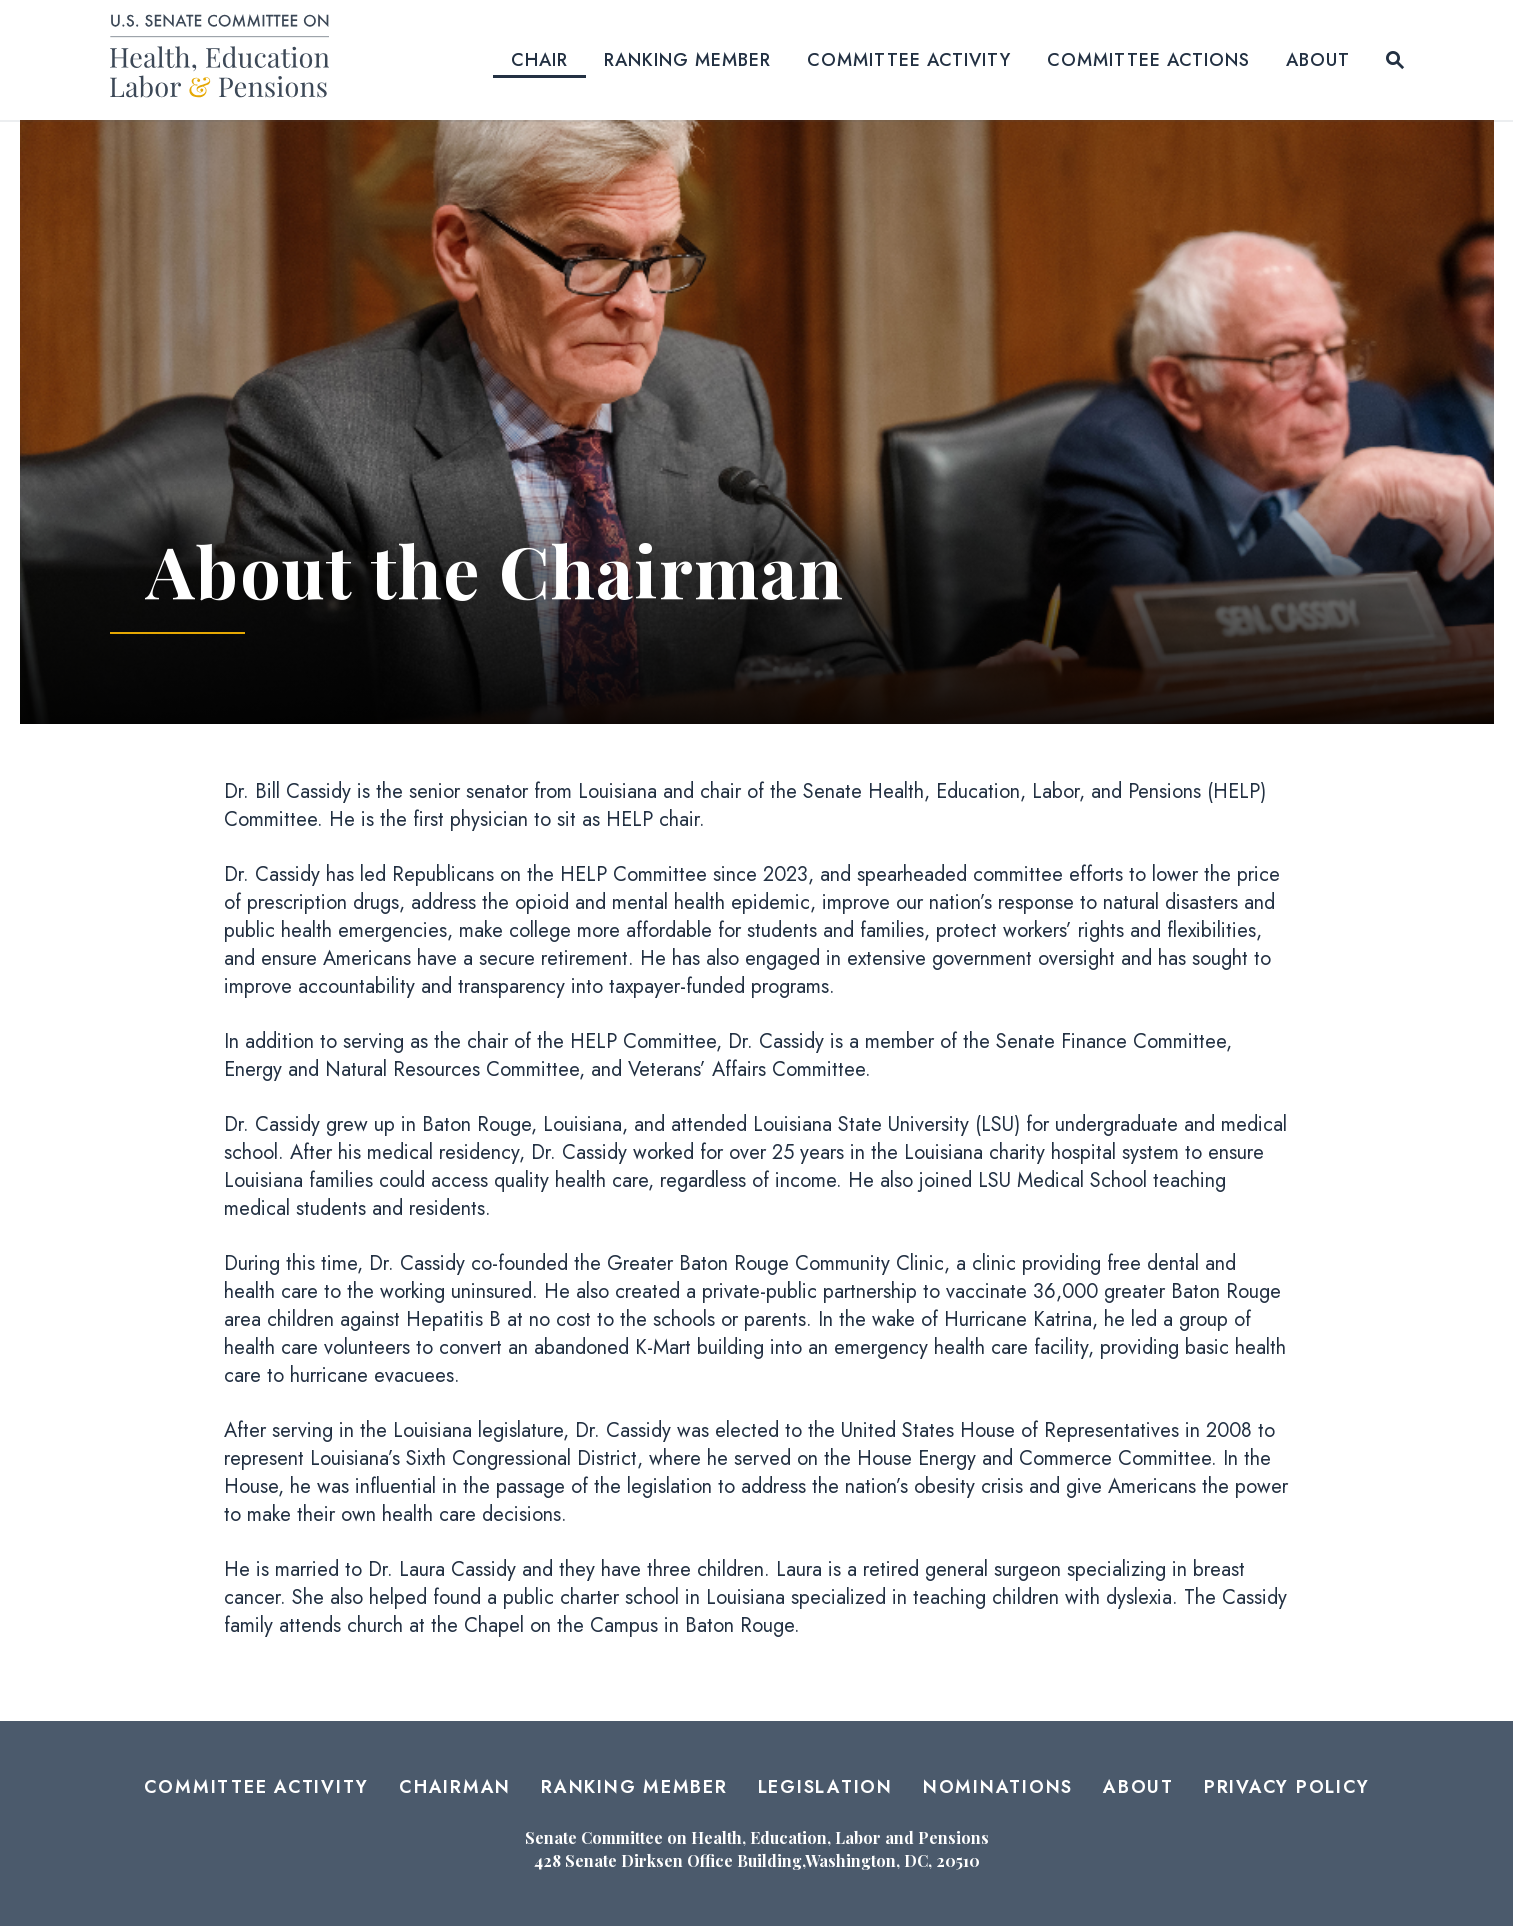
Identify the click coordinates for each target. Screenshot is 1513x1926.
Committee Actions (1148, 60)
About (1318, 60)
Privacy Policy (1287, 1787)
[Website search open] (1395, 60)
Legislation (825, 1787)
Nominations (998, 1787)
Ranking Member (687, 60)
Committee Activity (909, 60)
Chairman (455, 1787)
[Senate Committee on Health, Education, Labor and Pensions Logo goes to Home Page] (226, 59)
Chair (539, 60)
